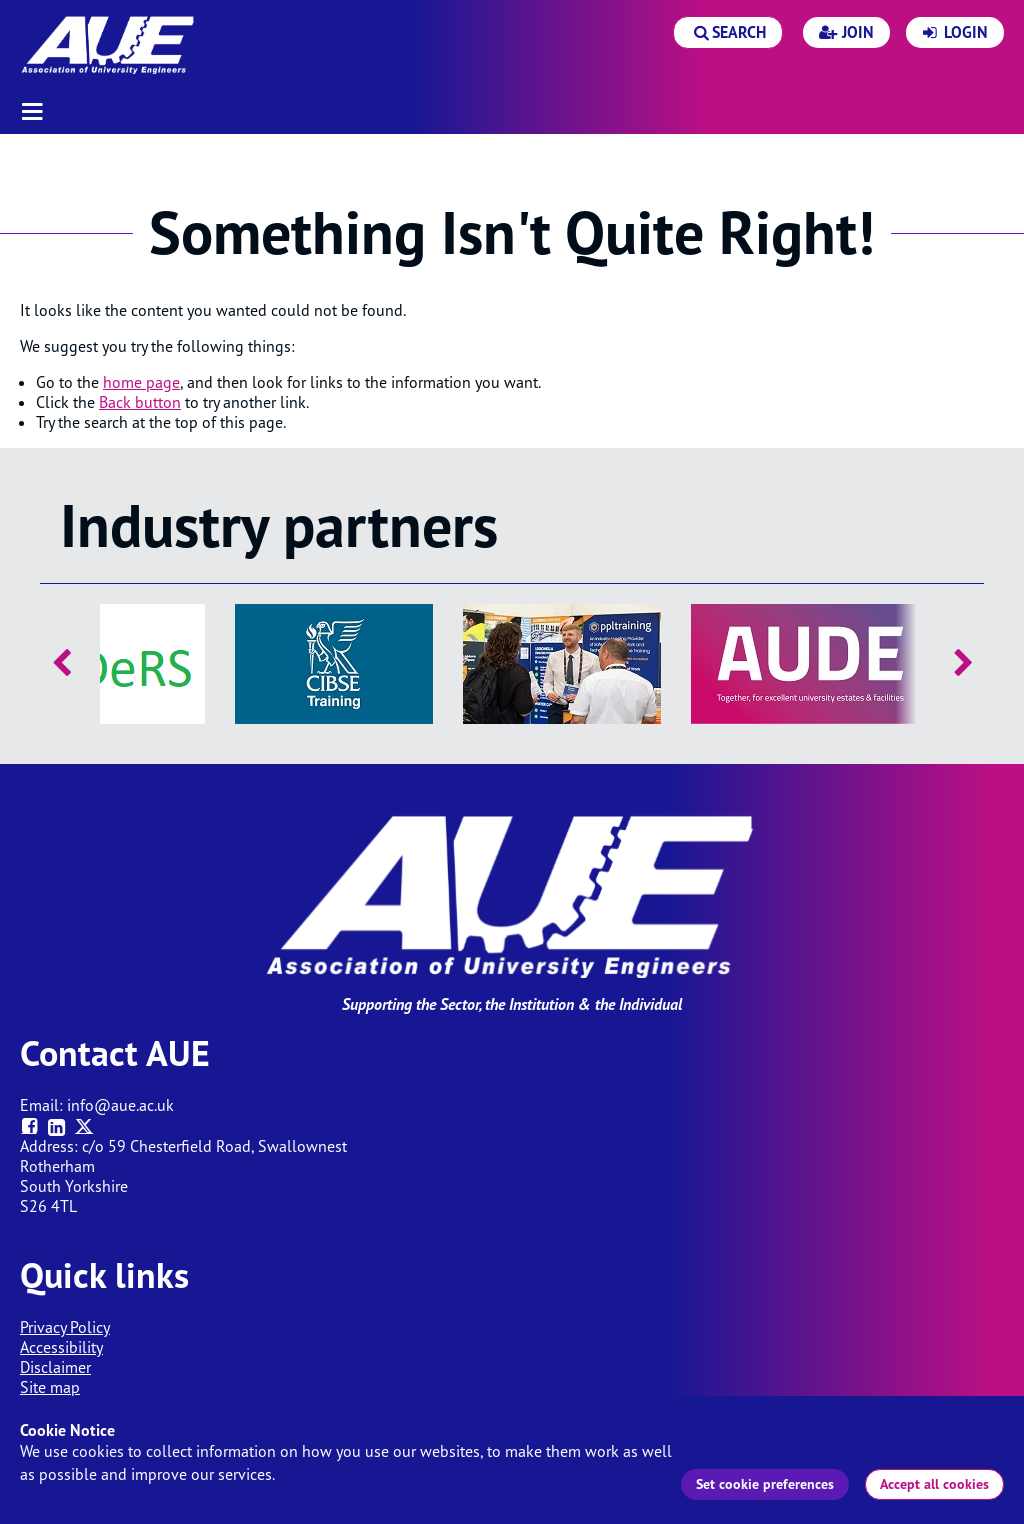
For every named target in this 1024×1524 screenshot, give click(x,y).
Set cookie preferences (765, 1484)
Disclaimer (55, 1367)
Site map (50, 1387)
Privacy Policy (65, 1327)
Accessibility (61, 1347)
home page (141, 382)
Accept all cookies (934, 1484)
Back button (140, 402)
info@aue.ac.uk (120, 1105)
